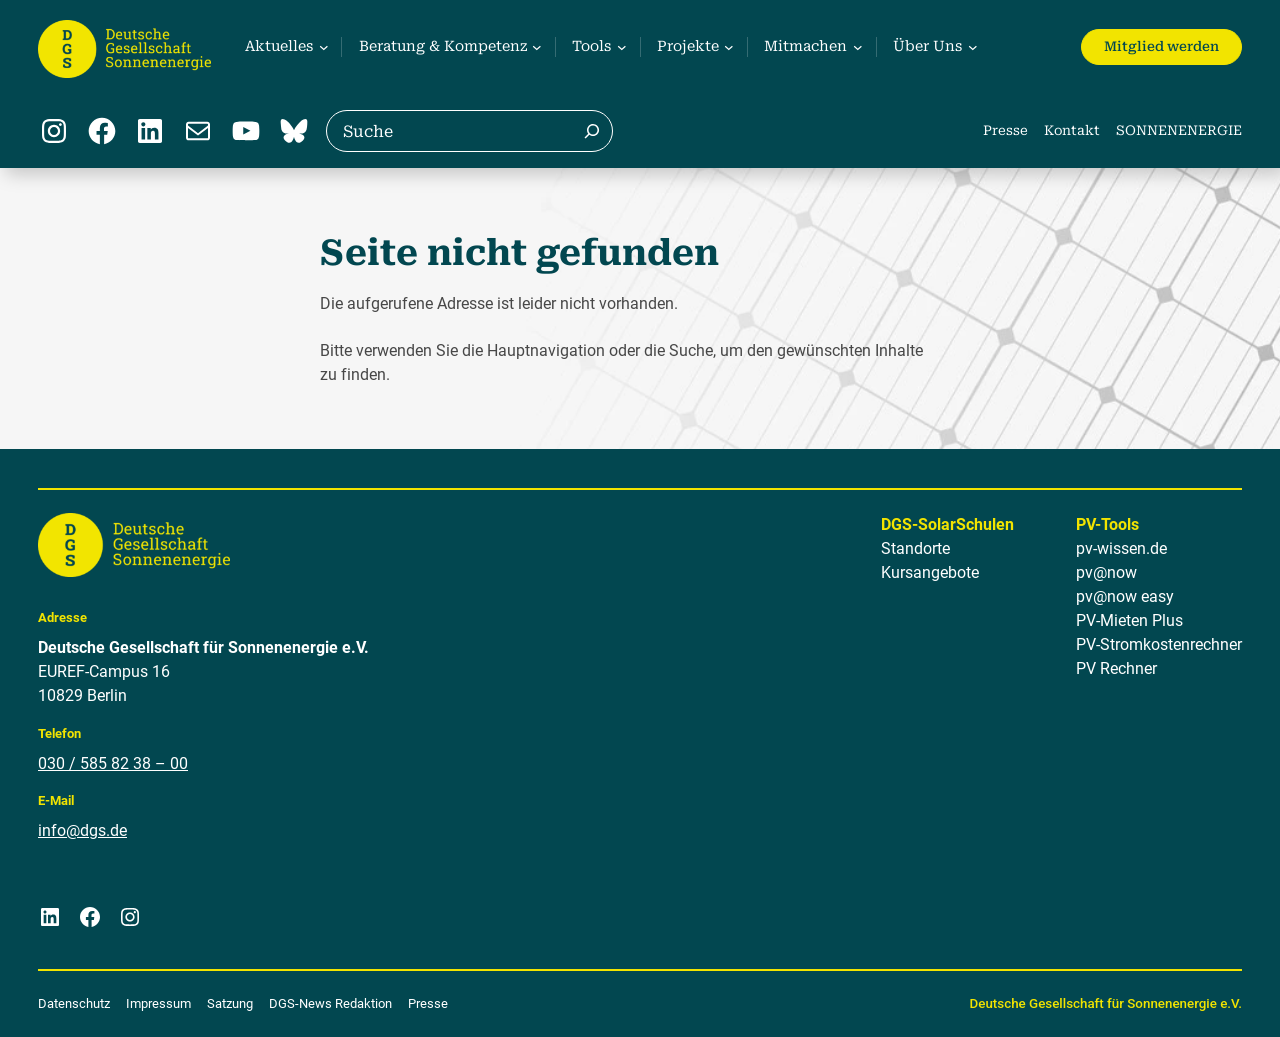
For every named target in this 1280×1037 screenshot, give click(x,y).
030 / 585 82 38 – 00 (113, 763)
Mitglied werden (1161, 46)
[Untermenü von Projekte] (693, 47)
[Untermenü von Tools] (596, 47)
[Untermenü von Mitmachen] (811, 47)
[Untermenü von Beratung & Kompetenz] (448, 47)
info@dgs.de (82, 830)
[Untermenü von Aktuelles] (284, 47)
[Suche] (592, 131)
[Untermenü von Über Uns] (932, 47)
